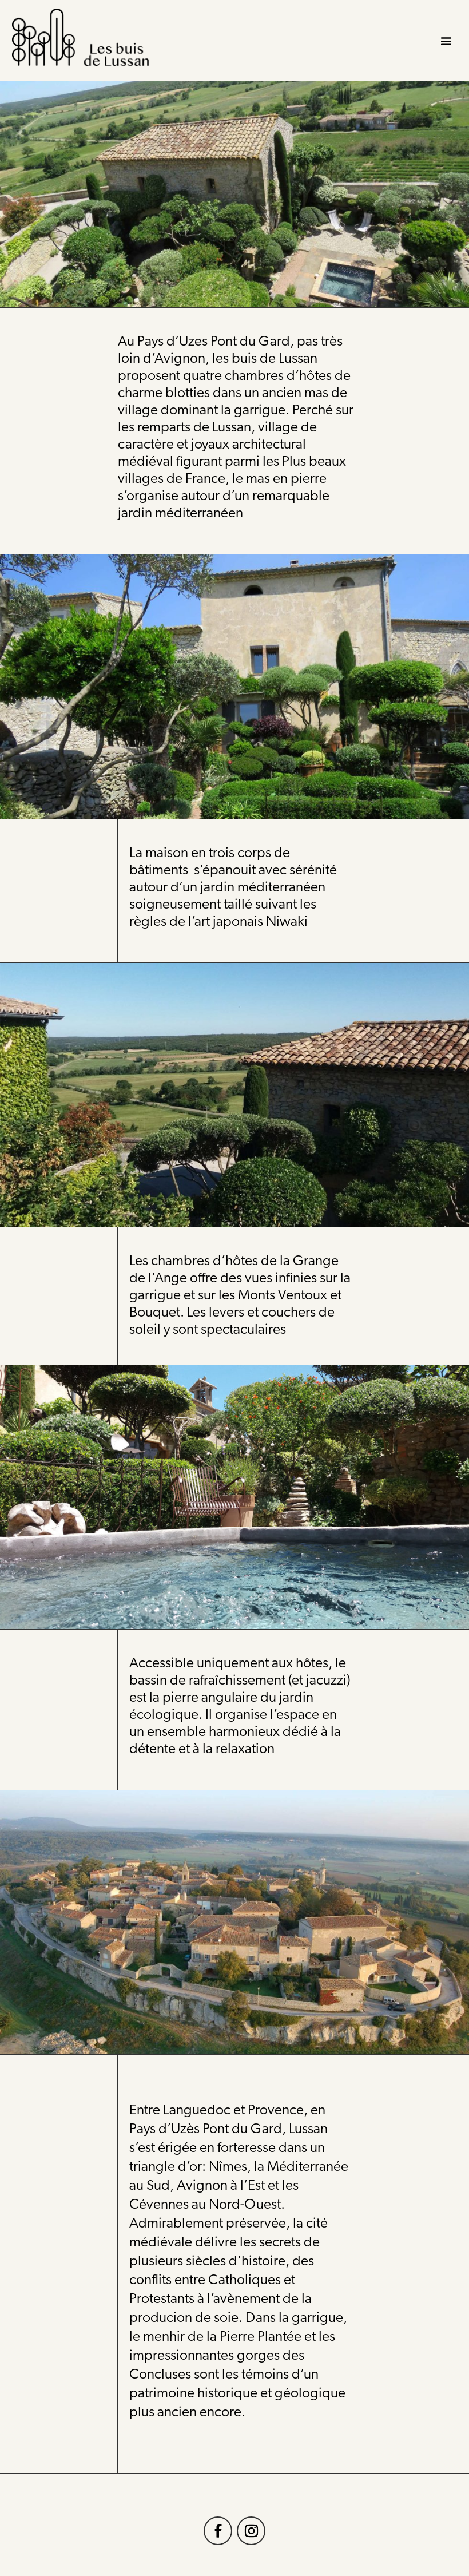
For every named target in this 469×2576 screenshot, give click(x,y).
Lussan (308, 2129)
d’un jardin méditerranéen (247, 888)
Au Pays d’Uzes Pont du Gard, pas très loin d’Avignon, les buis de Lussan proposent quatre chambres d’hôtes (230, 359)
